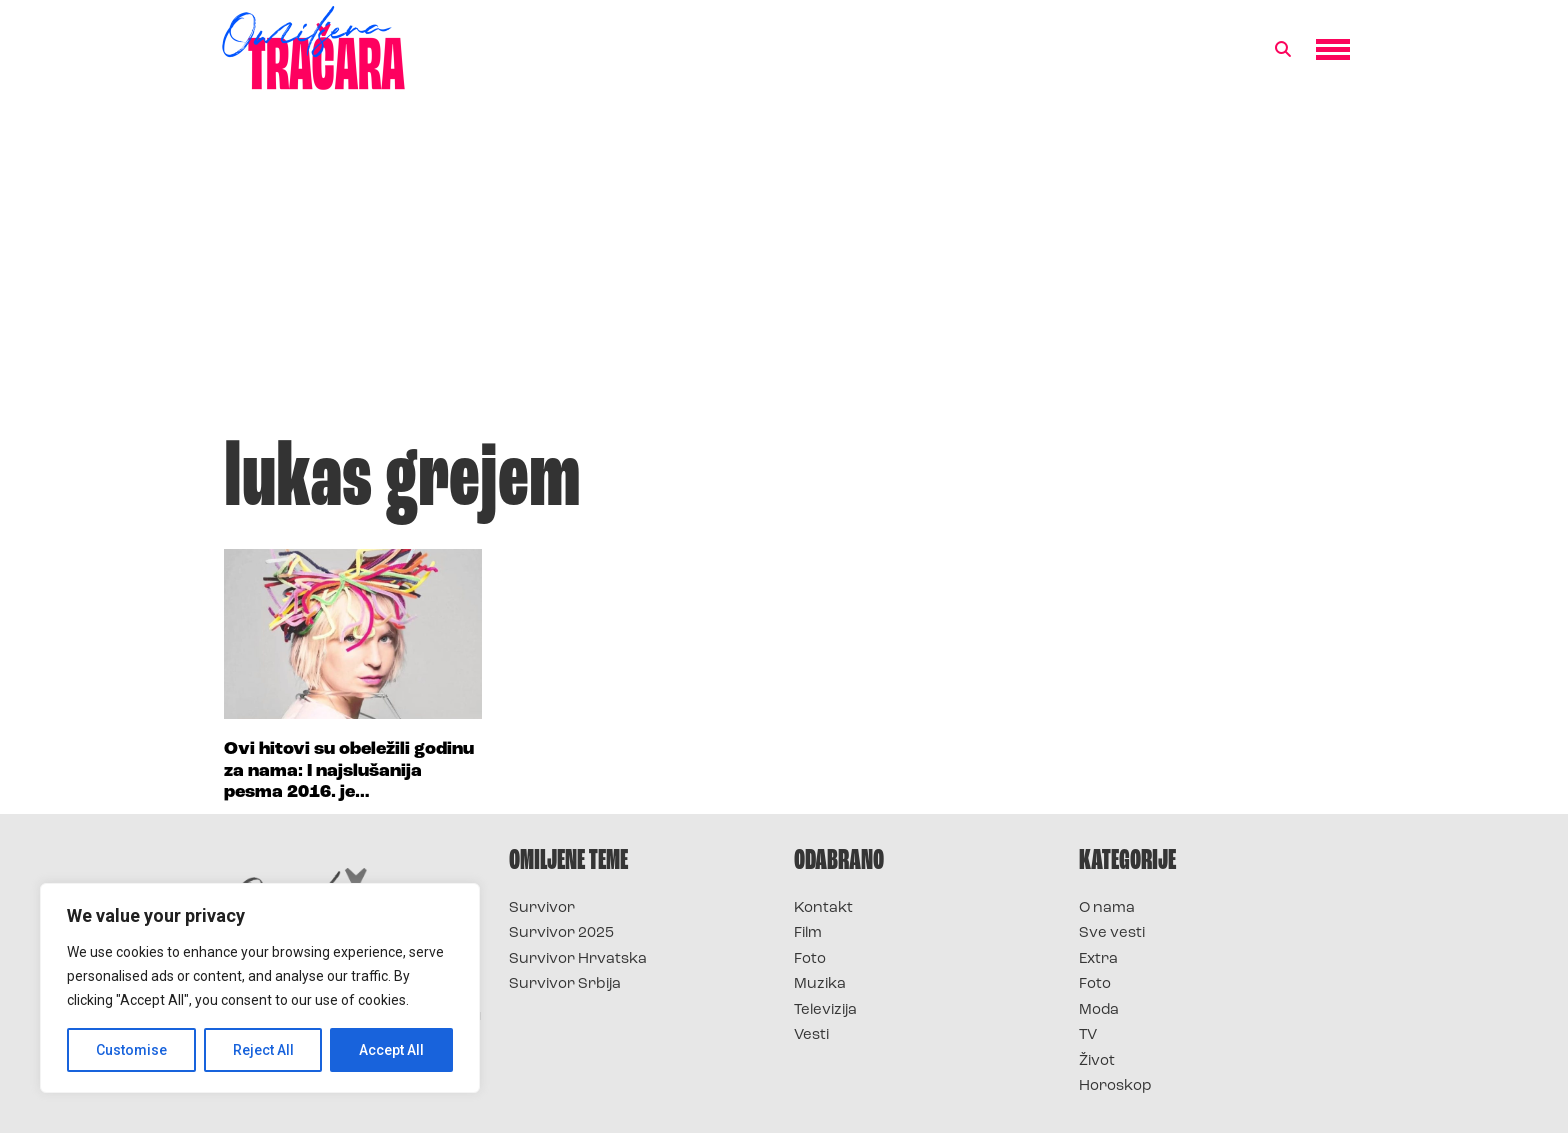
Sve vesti (1112, 933)
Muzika (820, 984)
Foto (810, 959)
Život (1097, 1061)
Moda (1099, 1010)
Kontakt (823, 908)
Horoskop (1115, 1086)
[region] (260, 988)
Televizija (825, 1010)
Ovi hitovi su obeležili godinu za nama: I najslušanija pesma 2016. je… (349, 771)
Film (808, 933)
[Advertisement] (784, 274)
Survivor (542, 908)
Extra (1098, 959)
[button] (1283, 50)
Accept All (391, 1050)
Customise (131, 1050)
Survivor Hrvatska (578, 959)
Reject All (263, 1050)
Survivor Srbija (565, 984)
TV (1088, 1035)
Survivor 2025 (561, 933)
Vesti (811, 1035)
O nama (1107, 908)
